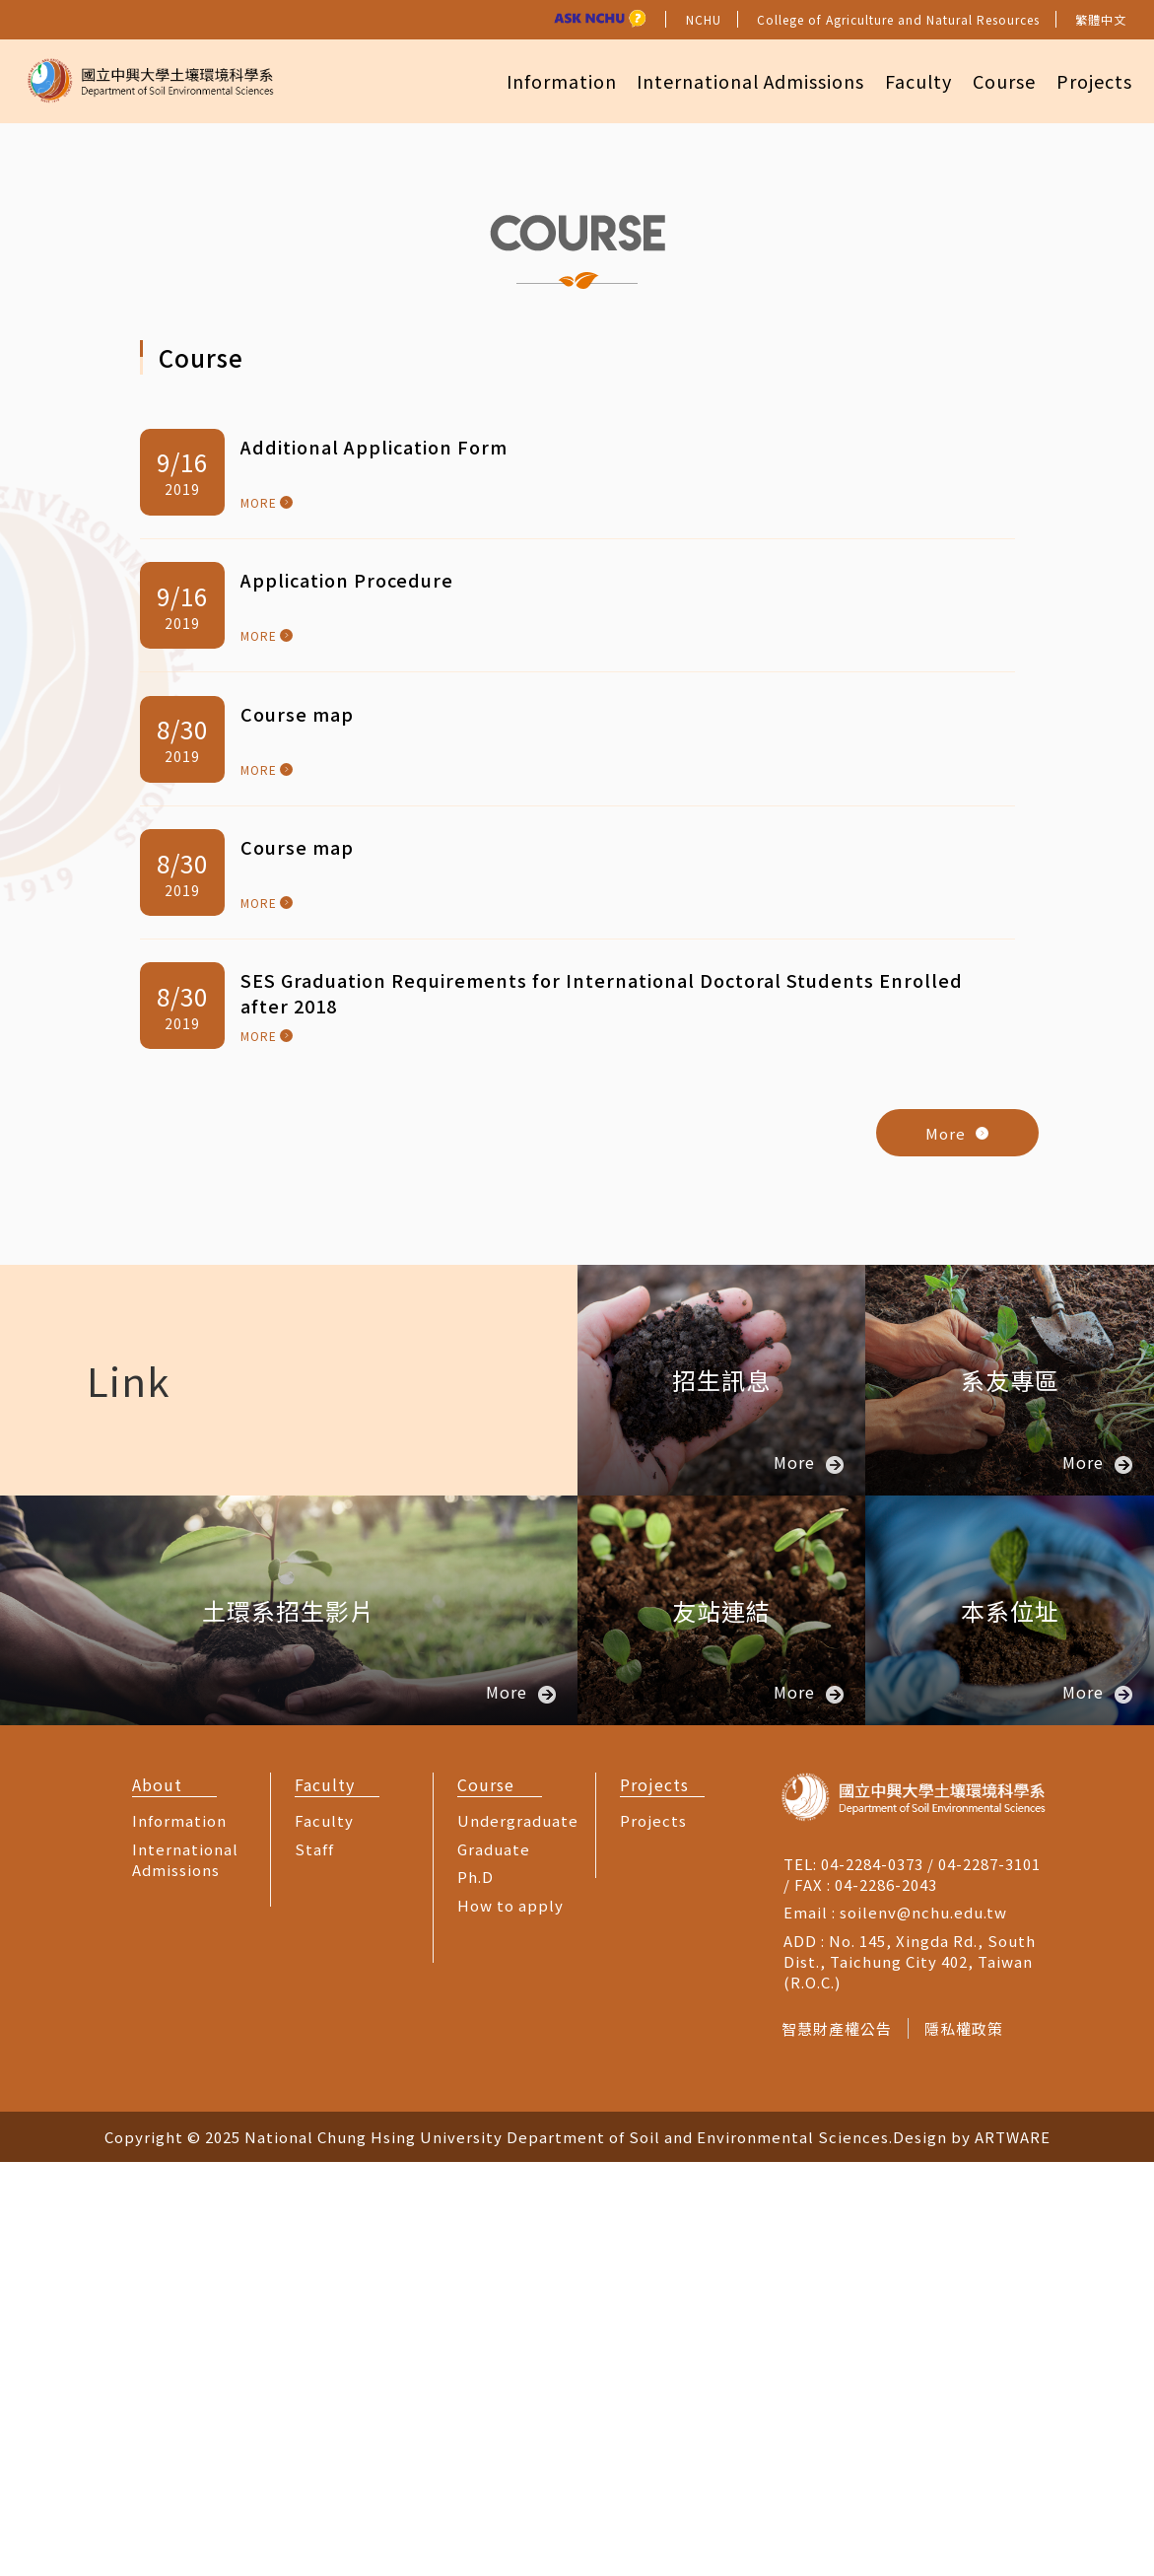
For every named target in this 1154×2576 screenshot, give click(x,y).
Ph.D (475, 2290)
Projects (1091, 80)
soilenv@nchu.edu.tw (923, 2326)
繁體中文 (1100, 19)
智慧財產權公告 (836, 2441)
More (957, 1546)
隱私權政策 (967, 2441)
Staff (314, 2262)
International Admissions (735, 80)
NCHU (703, 19)
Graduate (493, 2262)
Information (542, 80)
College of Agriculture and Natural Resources (898, 19)
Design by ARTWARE (972, 2551)
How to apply (510, 2318)
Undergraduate (517, 2234)
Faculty (907, 80)
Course (997, 80)
